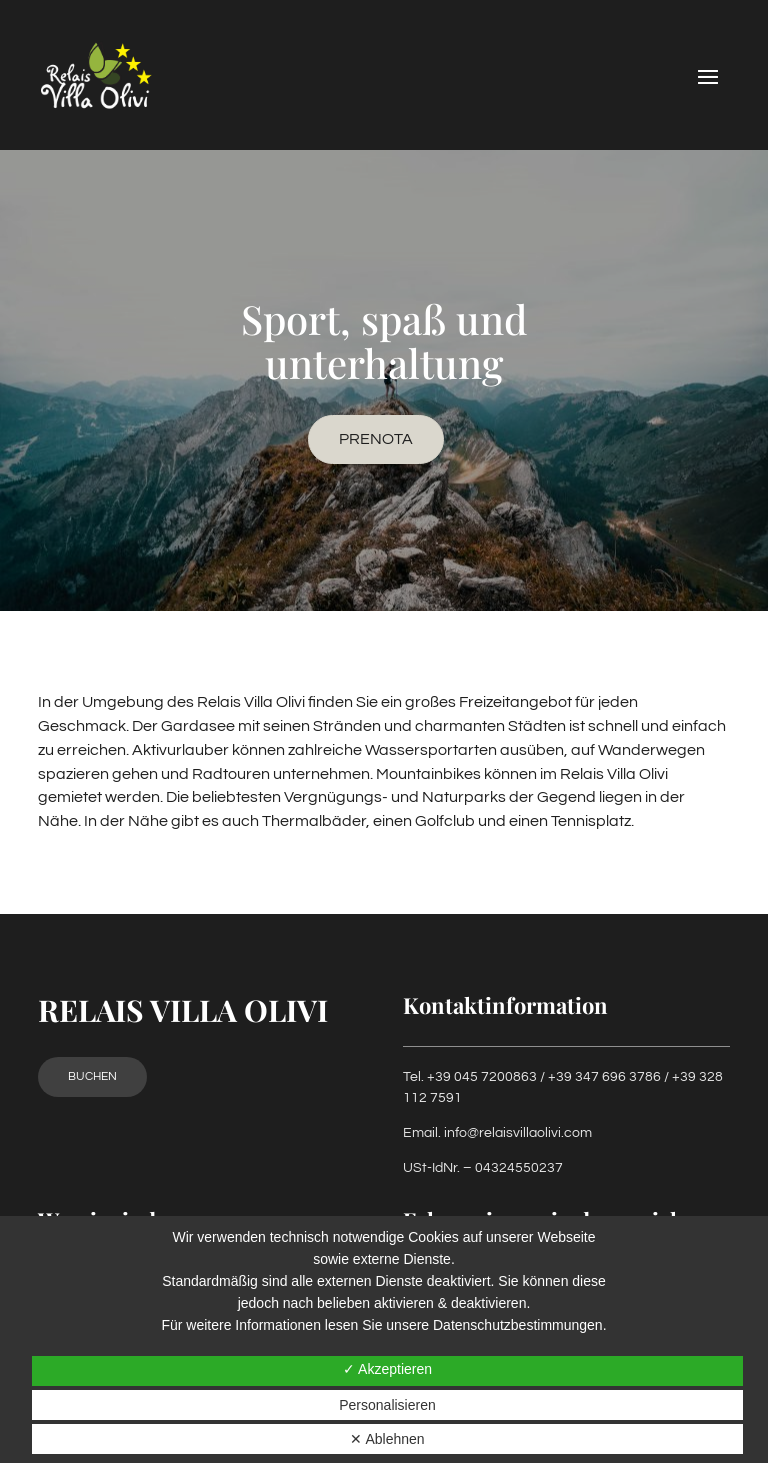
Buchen (92, 1076)
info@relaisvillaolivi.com (518, 1133)
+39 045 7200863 (482, 1077)
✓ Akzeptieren (387, 1369)
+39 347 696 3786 (604, 1077)
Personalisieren (387, 1405)
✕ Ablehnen (387, 1439)
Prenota (376, 439)
